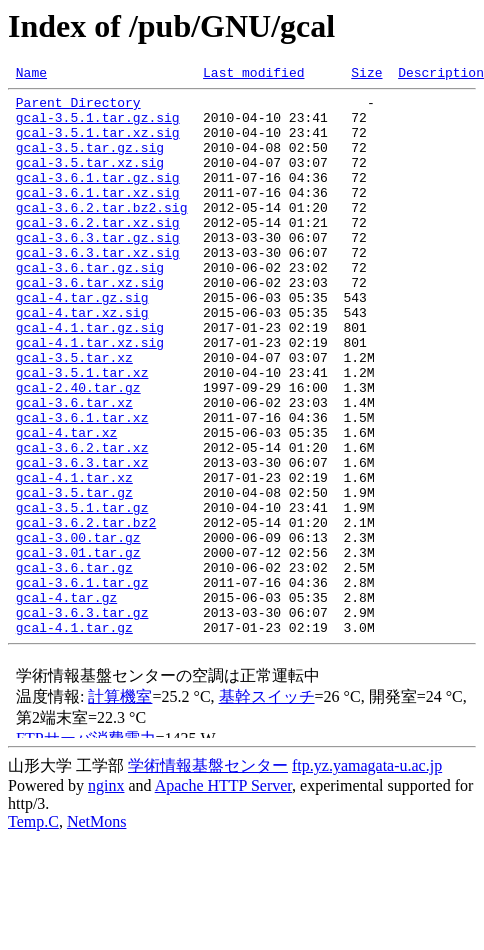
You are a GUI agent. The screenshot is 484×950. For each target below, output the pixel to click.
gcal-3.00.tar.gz (78, 630)
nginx (106, 896)
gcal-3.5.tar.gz (74, 576)
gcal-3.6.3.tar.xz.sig (98, 288)
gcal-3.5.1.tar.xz (82, 432)
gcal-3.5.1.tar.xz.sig (98, 144)
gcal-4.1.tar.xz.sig (90, 396)
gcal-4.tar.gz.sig (82, 342)
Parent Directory (78, 108)
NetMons (97, 932)
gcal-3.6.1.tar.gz (82, 684)
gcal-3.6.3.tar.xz (82, 540)
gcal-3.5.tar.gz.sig (90, 162)
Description (441, 75)
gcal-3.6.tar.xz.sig (90, 324)
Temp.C (33, 932)
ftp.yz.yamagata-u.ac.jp (367, 876)
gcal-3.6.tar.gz (74, 666)
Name (31, 75)
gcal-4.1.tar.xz (74, 558)
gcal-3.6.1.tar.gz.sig (98, 198)
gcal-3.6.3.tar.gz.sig (98, 270)
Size (366, 75)
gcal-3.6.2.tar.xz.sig (98, 252)
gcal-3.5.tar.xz (74, 414)
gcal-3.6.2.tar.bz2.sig (102, 234)
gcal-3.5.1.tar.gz (82, 594)
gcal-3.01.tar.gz (78, 648)
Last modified (253, 75)
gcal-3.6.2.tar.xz (82, 522)
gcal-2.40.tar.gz (78, 450)
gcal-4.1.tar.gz (74, 738)
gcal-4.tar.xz (66, 504)
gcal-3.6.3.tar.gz (82, 720)
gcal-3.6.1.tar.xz (82, 486)
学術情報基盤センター (208, 876)
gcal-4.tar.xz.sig (82, 360)
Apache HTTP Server (223, 896)
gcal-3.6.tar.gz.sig (90, 306)
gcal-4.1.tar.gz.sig (90, 378)
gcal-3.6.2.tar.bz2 (86, 612)
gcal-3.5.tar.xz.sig (90, 180)
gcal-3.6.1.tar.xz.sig (98, 216)
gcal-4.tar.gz (66, 702)
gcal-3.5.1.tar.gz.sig (98, 126)
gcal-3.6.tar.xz (74, 468)
